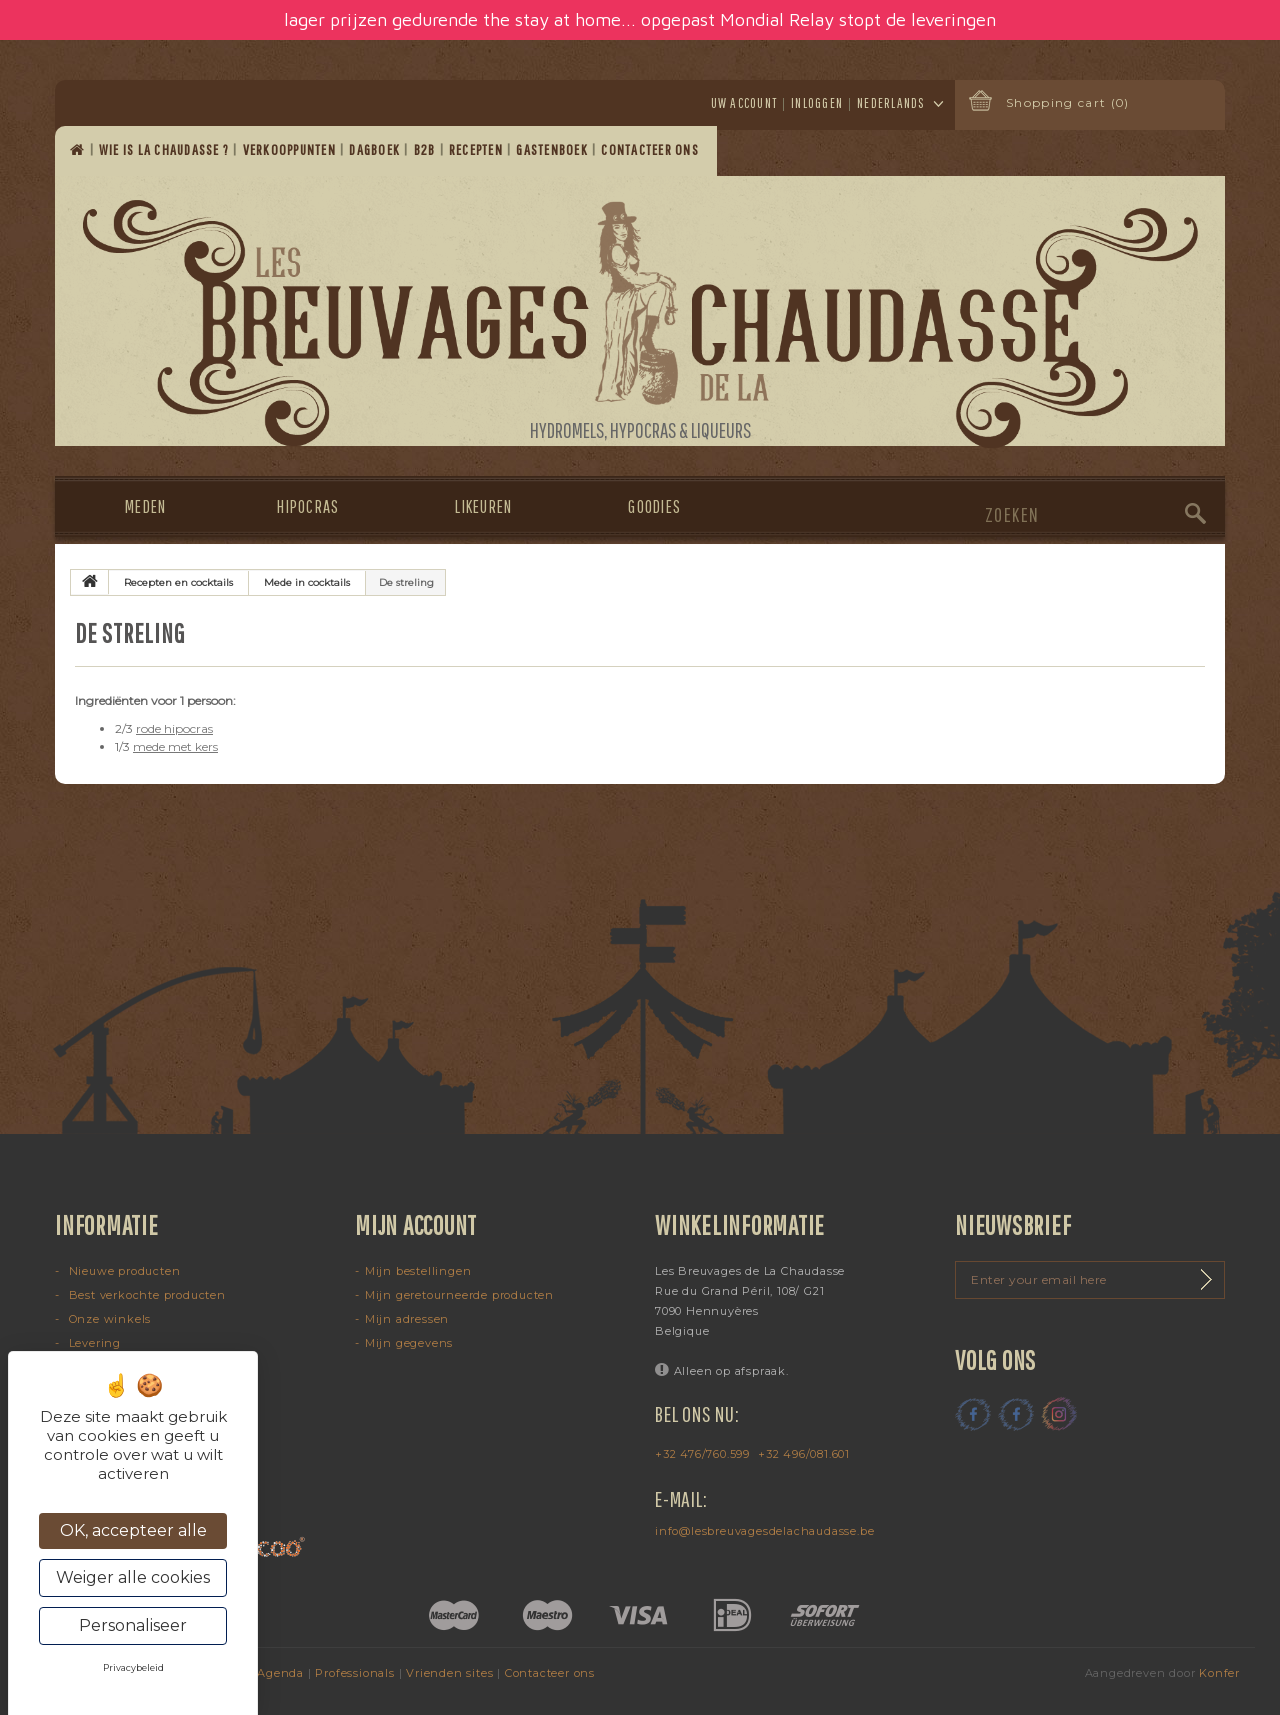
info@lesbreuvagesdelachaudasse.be (764, 1531)
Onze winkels (108, 1319)
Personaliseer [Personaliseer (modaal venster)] (133, 1625)
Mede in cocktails (307, 582)
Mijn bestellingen (418, 1271)
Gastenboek (553, 149)
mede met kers (175, 746)
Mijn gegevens (409, 1343)
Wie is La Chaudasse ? (166, 149)
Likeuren (483, 506)
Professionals (354, 1673)
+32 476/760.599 (702, 1454)
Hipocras (308, 506)
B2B (426, 149)
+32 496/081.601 (804, 1454)
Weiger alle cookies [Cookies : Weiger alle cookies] (133, 1577)
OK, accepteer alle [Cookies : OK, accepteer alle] (133, 1530)
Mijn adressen (407, 1319)
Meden (145, 506)
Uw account (744, 103)
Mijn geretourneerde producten (459, 1295)
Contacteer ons (651, 149)
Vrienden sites (449, 1673)
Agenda (280, 1673)
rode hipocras (174, 728)
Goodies (654, 506)
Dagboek (376, 149)
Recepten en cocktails (178, 582)
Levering (93, 1343)
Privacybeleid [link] (133, 1667)
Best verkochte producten (145, 1295)
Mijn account (416, 1225)
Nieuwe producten (123, 1271)
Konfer (1219, 1673)
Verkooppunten (291, 149)
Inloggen (817, 103)
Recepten (477, 149)
